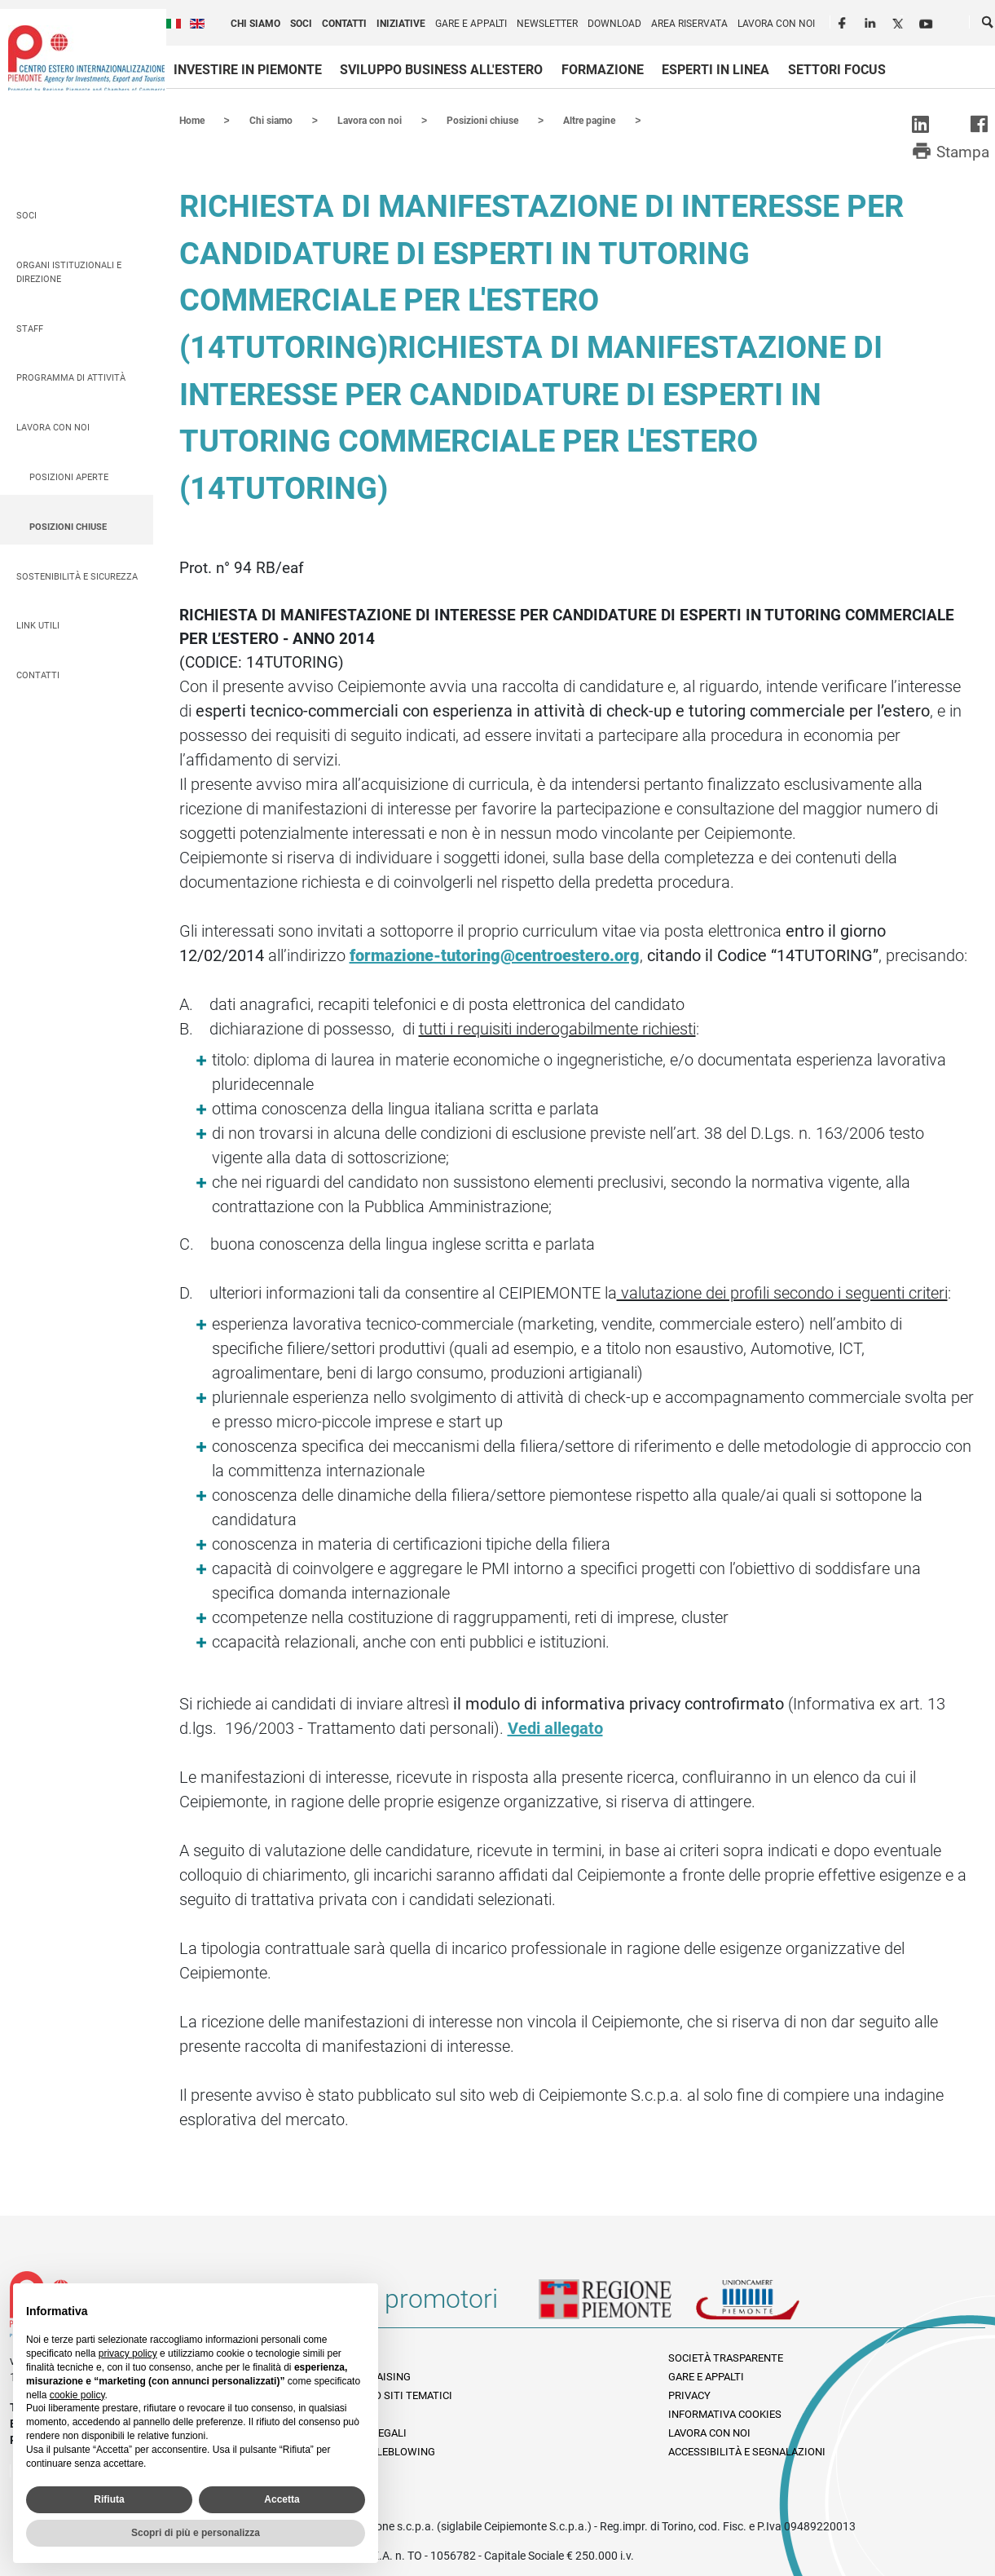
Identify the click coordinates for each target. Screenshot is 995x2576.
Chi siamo (255, 23)
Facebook (844, 21)
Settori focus (837, 69)
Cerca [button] (988, 25)
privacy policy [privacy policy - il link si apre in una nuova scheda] (128, 2353)
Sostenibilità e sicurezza (77, 576)
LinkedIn (872, 21)
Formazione (602, 69)
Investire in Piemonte (248, 69)
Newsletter (547, 23)
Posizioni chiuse (68, 526)
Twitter (899, 21)
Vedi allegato (555, 1727)
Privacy (689, 2395)
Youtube (927, 21)
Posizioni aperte (68, 476)
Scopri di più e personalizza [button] (195, 2533)
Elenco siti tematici (397, 2395)
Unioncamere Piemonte (770, 2304)
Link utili (37, 625)
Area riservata (689, 23)
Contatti (344, 23)
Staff (29, 328)
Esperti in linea (715, 69)
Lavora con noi (776, 23)
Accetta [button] (281, 2499)
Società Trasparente (725, 2357)
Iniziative (400, 23)
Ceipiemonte (86, 57)
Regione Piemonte (617, 2304)
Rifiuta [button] (109, 2499)
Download (614, 23)
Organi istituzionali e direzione (68, 271)
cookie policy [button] (77, 2395)
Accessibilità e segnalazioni (746, 2451)
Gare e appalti (471, 23)
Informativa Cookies (724, 2413)
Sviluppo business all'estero (441, 69)
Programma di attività (70, 377)
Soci (301, 23)
